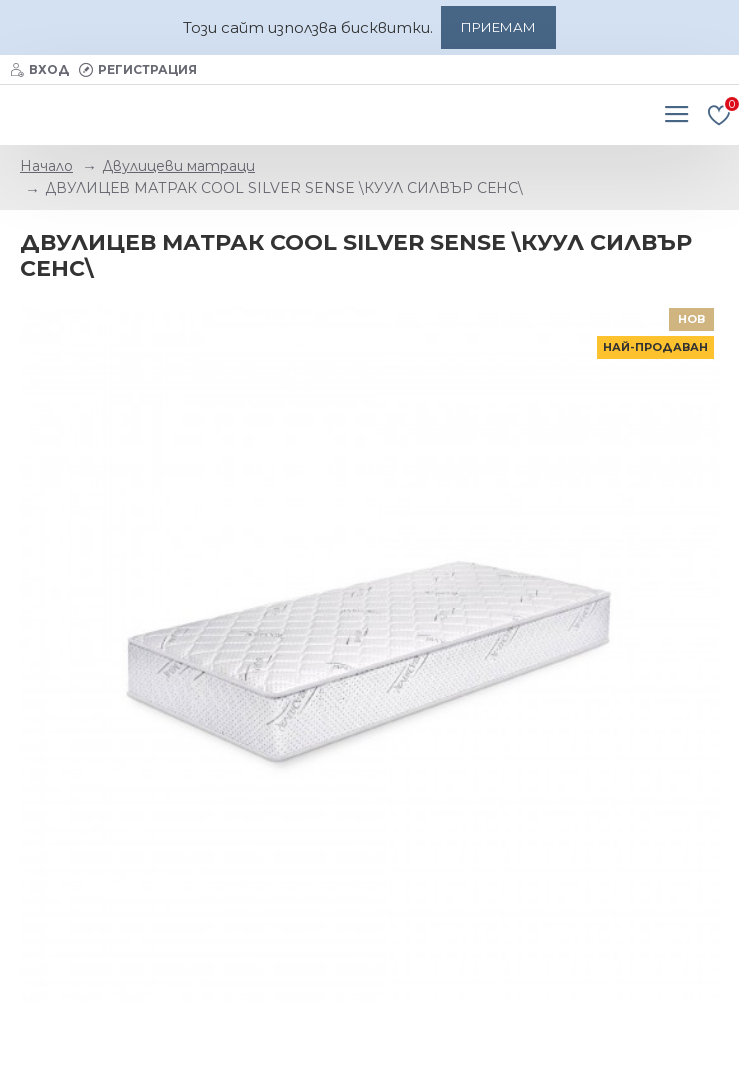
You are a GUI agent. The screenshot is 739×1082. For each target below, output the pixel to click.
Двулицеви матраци (178, 166)
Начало (46, 166)
